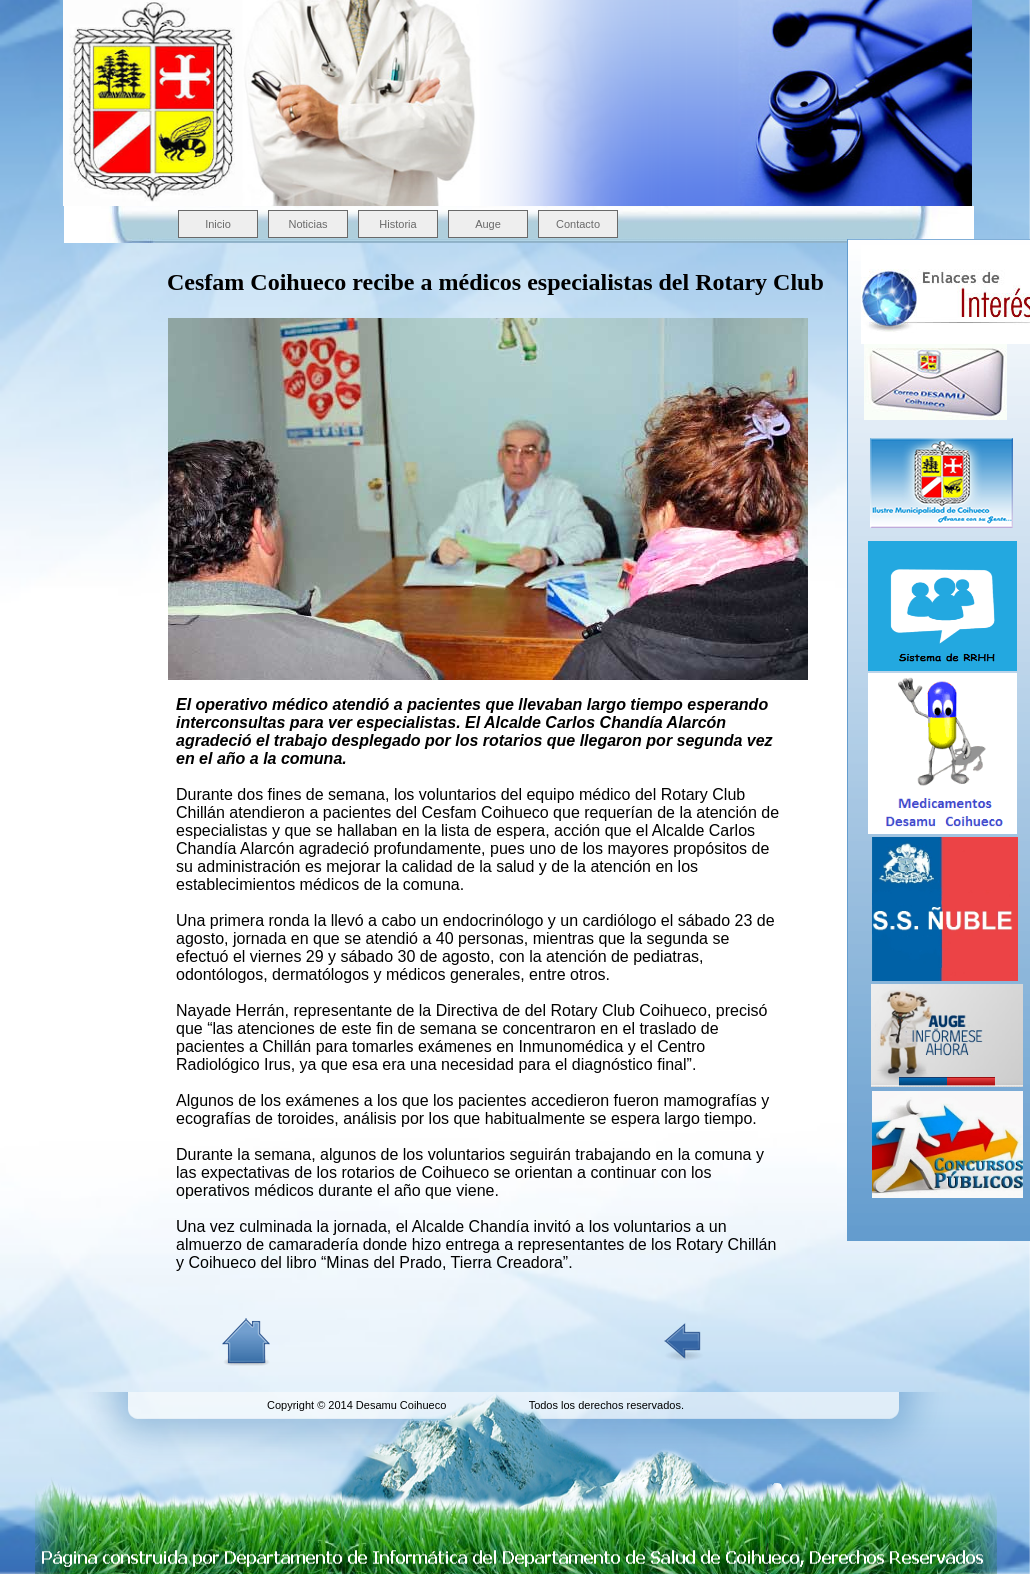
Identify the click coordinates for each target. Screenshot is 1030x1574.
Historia (397, 224)
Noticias (307, 224)
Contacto (578, 224)
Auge (488, 224)
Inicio (218, 224)
